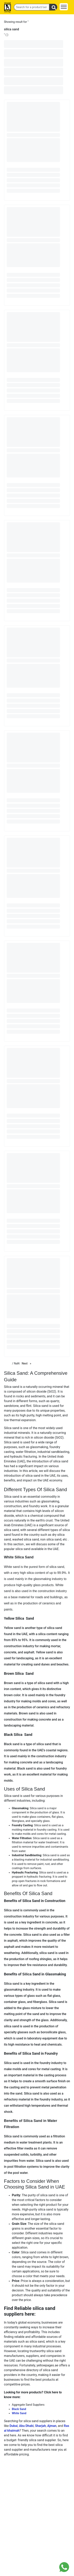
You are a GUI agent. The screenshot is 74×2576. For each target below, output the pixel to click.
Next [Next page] (27, 1363)
